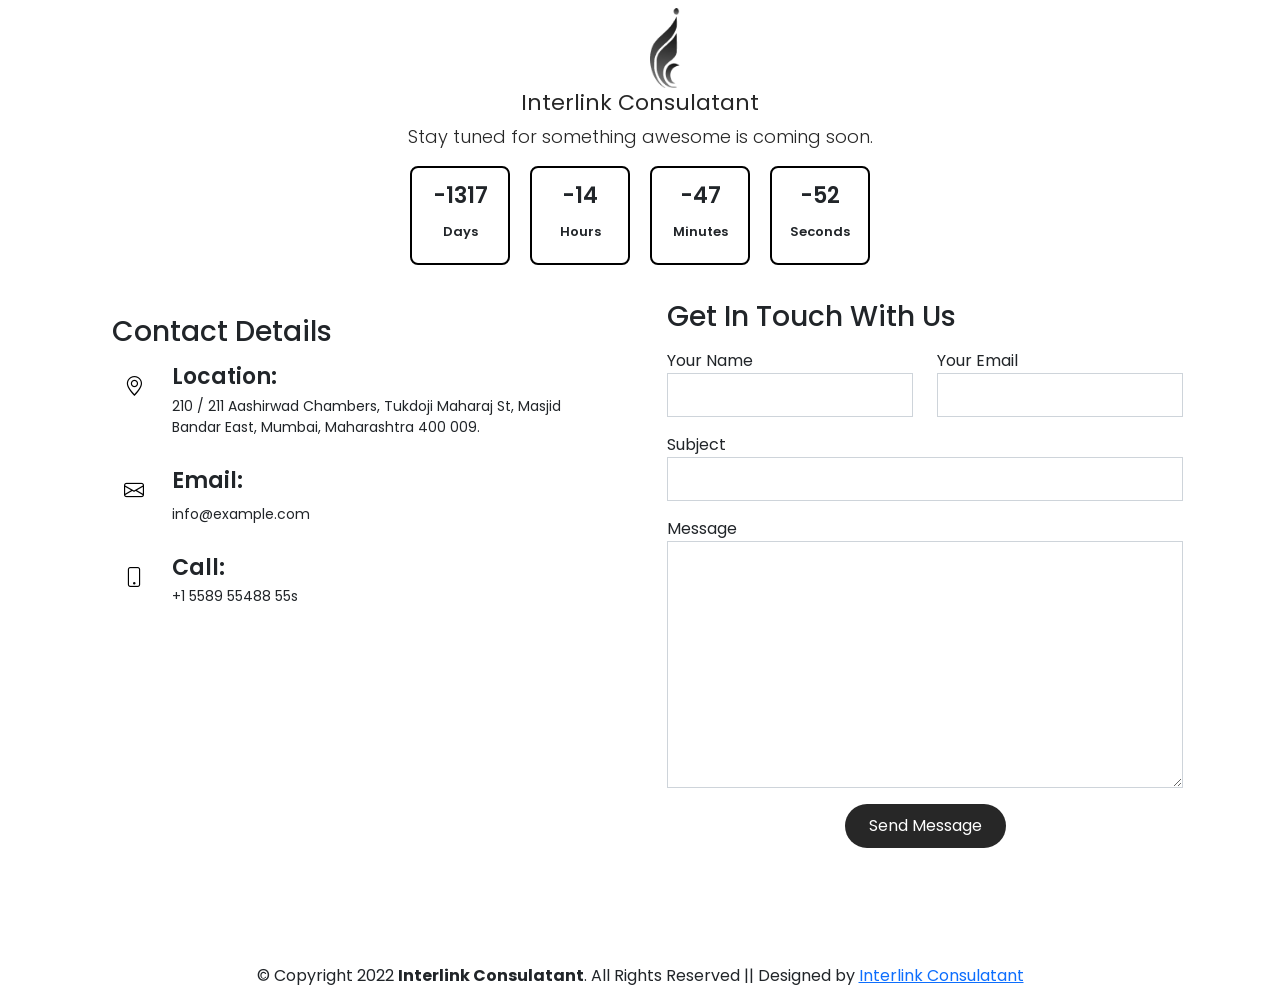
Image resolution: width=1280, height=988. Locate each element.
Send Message (925, 825)
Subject (696, 444)
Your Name (710, 360)
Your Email (977, 360)
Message (702, 528)
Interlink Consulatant (941, 975)
